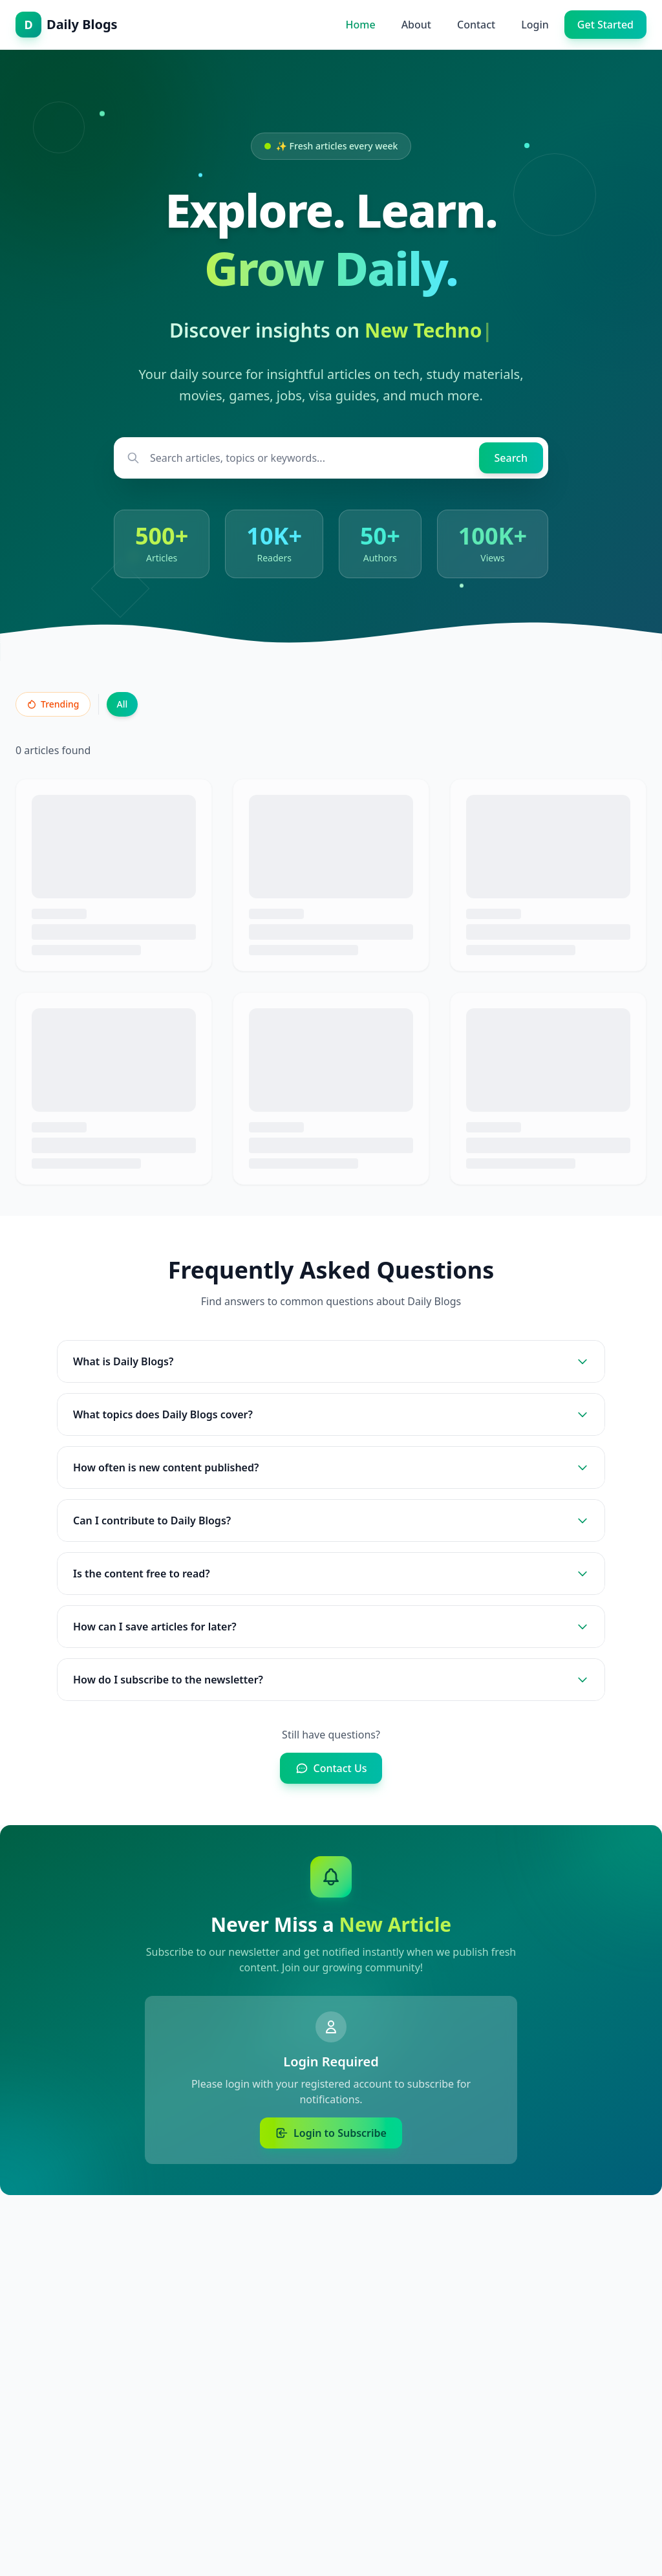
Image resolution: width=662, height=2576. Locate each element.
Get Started (605, 24)
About (416, 24)
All (122, 704)
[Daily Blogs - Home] (67, 25)
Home (361, 24)
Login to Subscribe (331, 2133)
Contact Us (331, 1768)
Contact (476, 24)
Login (535, 24)
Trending (53, 704)
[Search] (511, 457)
